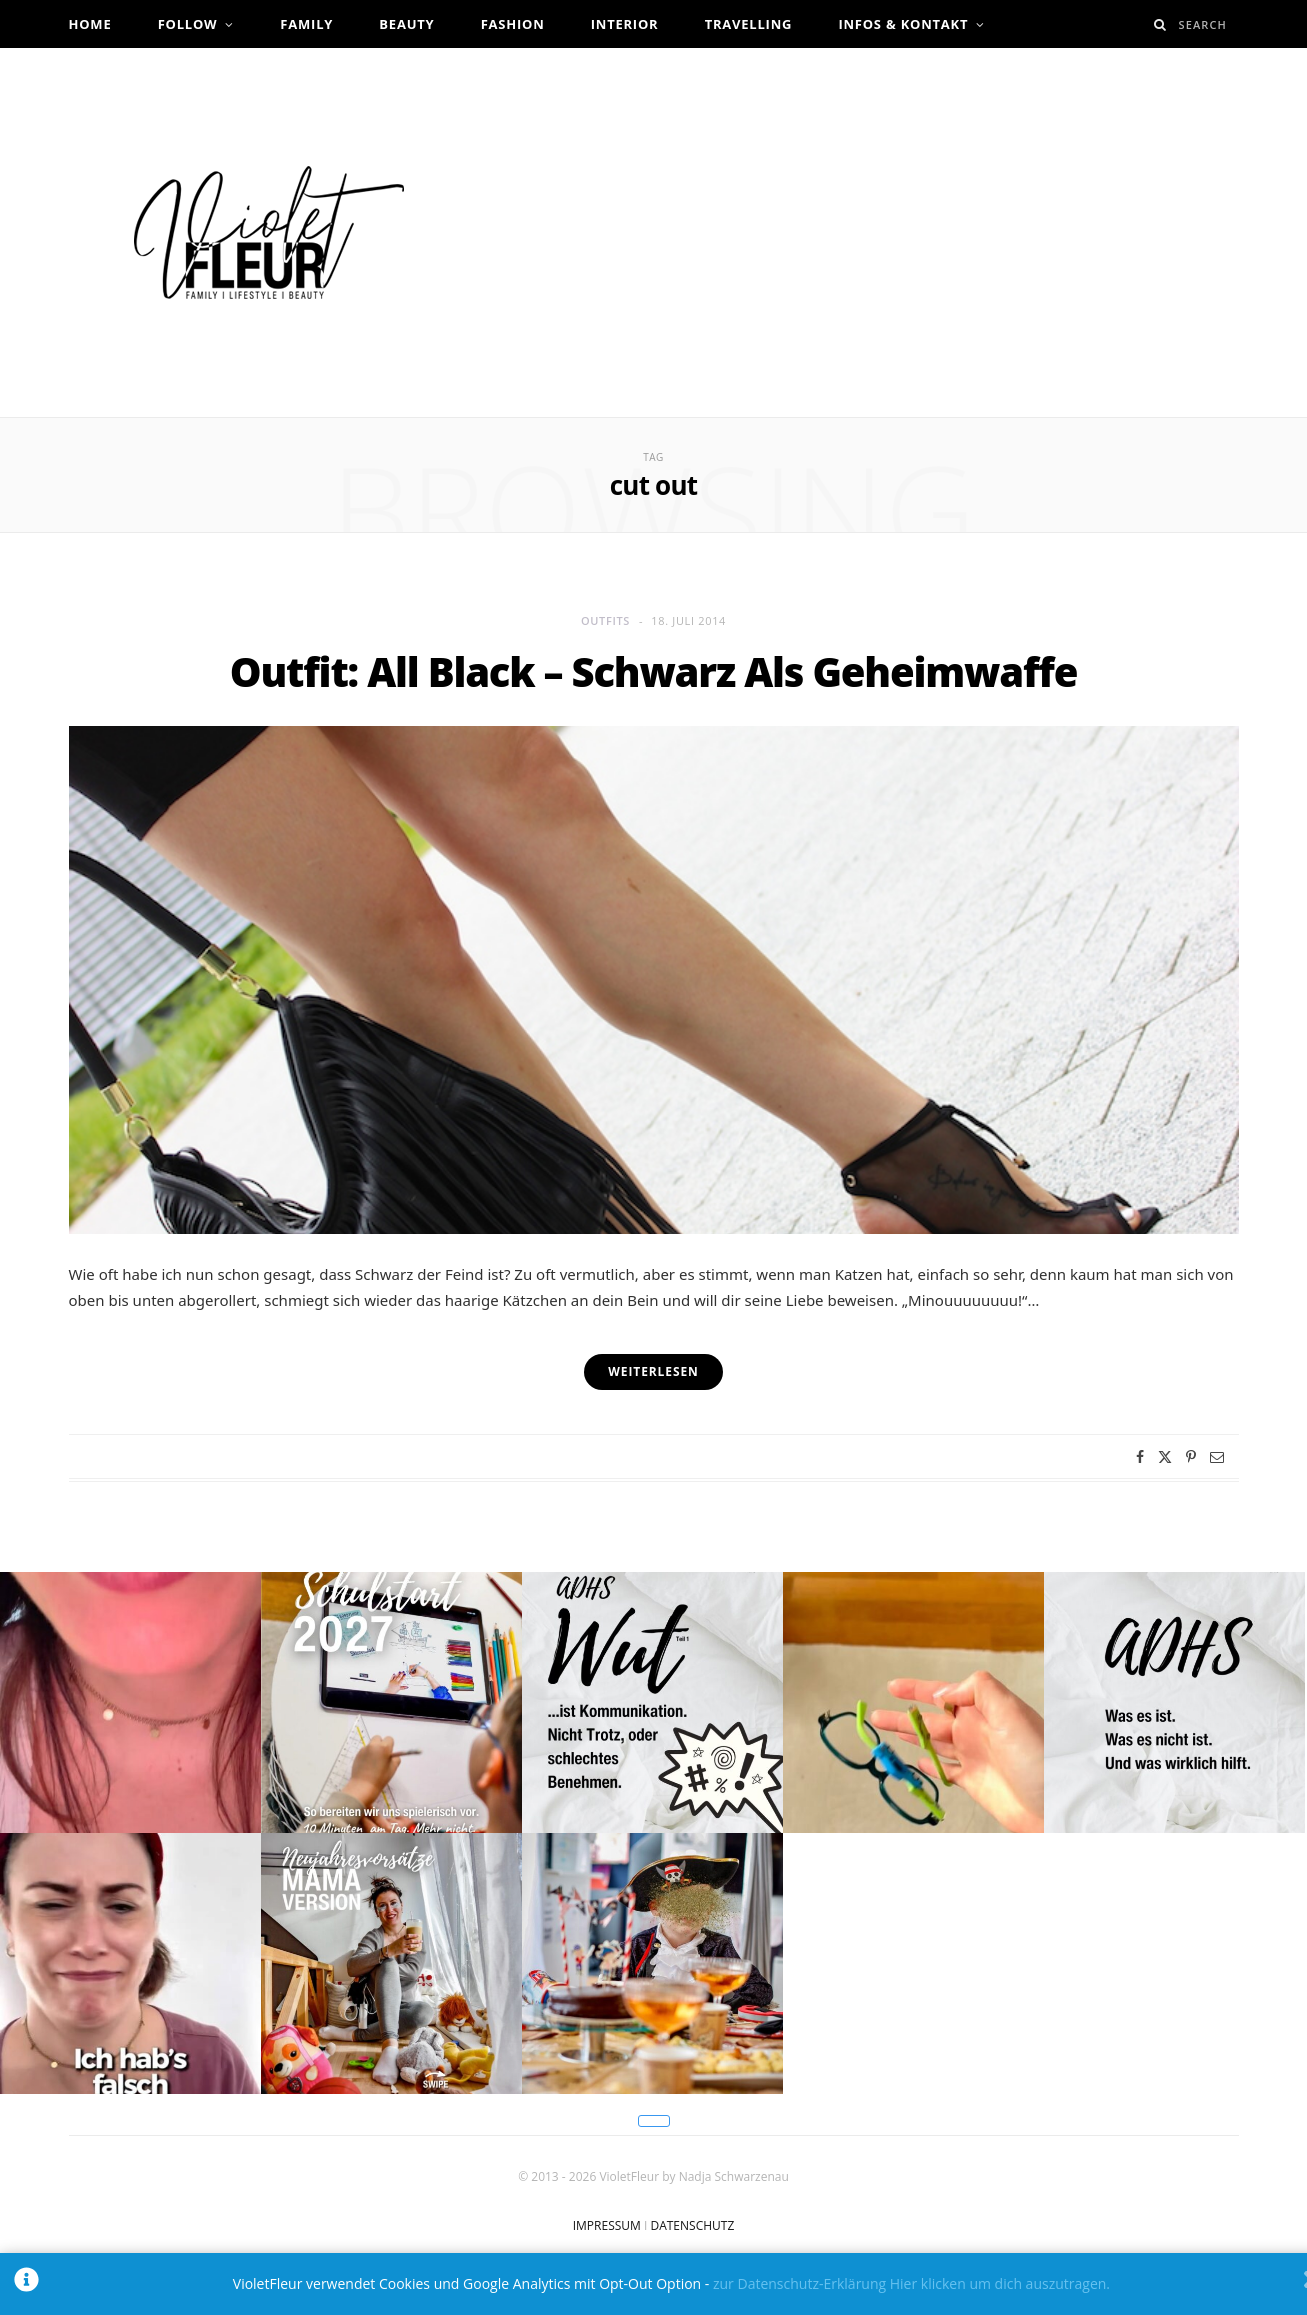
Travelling (749, 24)
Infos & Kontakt (903, 24)
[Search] (1160, 24)
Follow (188, 24)
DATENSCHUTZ (692, 2225)
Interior (625, 24)
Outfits (605, 620)
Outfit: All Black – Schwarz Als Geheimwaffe (653, 671)
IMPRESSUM (607, 2225)
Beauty (406, 24)
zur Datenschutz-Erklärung (799, 2283)
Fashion (513, 24)
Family (306, 24)
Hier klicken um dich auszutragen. (1000, 2283)
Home (90, 24)
